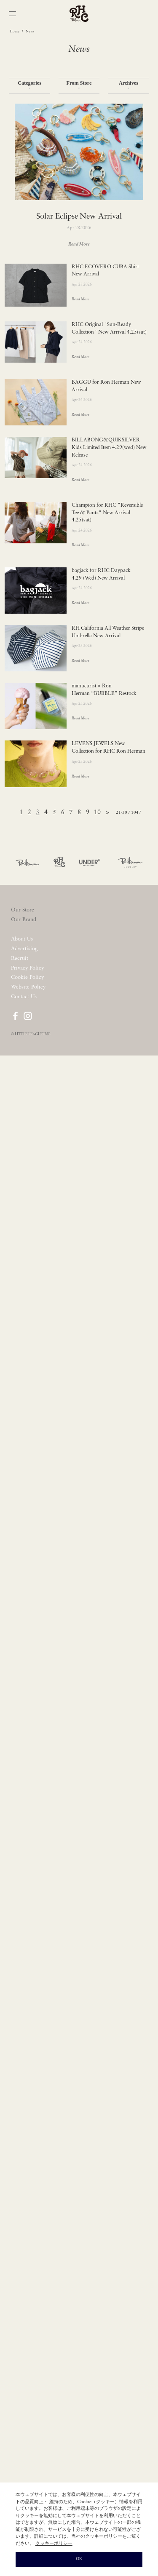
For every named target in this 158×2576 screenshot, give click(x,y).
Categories (29, 85)
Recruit (19, 958)
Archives (128, 85)
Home (14, 31)
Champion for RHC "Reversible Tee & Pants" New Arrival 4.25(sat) (107, 513)
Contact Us (24, 996)
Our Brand (23, 919)
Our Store (22, 910)
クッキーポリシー (53, 2543)
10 (97, 813)
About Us (22, 939)
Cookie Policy (27, 977)
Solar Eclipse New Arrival (79, 217)
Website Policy (28, 987)
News (30, 31)
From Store (78, 85)
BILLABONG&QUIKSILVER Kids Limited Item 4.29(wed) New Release (109, 447)
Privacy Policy (27, 968)
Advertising (24, 948)
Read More (79, 244)
